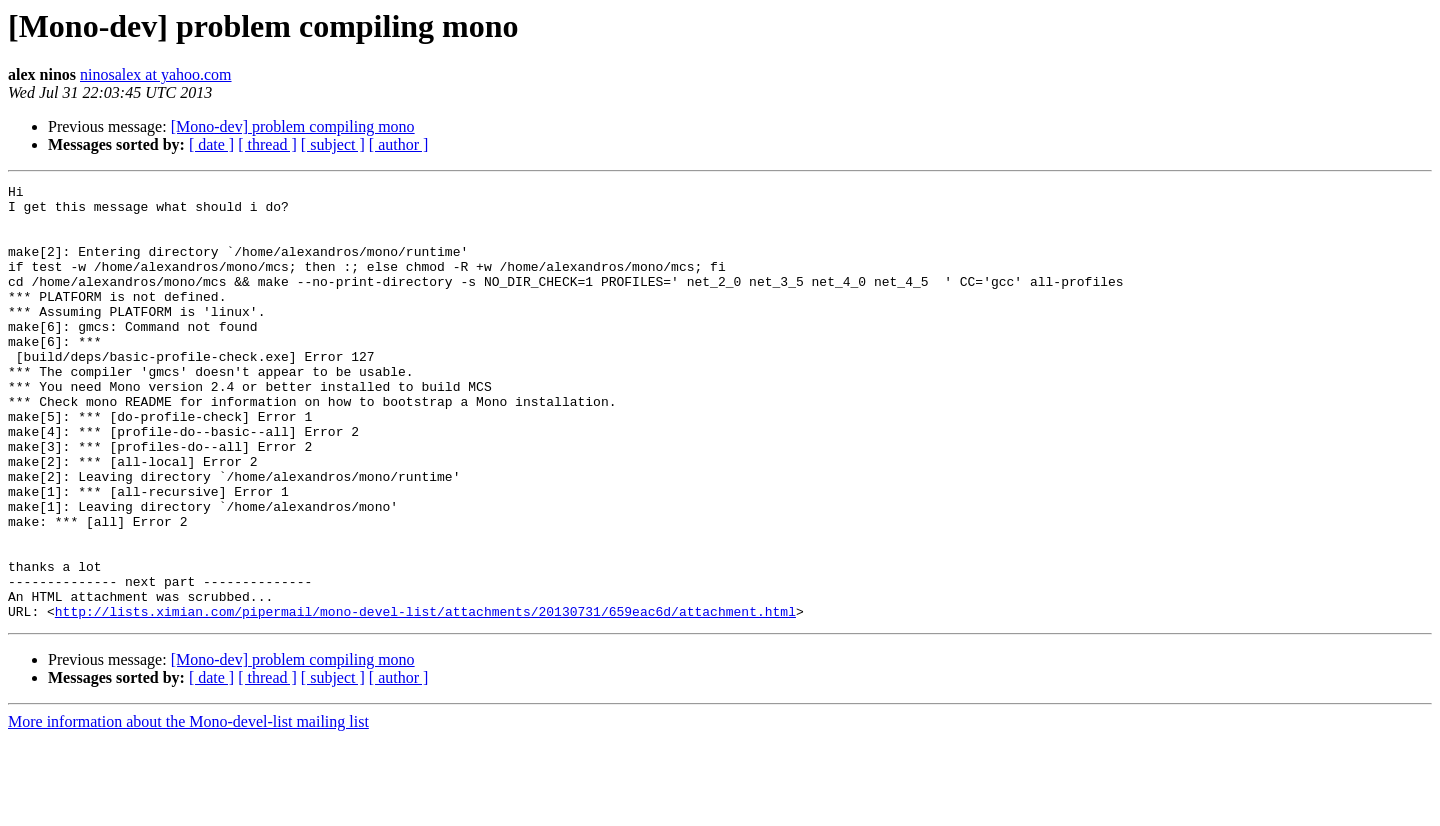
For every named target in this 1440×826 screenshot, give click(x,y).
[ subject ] (333, 144)
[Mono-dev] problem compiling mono (293, 126)
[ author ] (399, 144)
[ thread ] (267, 144)
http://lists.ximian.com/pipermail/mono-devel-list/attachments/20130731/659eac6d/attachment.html (425, 698)
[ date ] (211, 144)
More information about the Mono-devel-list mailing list (188, 808)
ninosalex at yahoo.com (156, 74)
